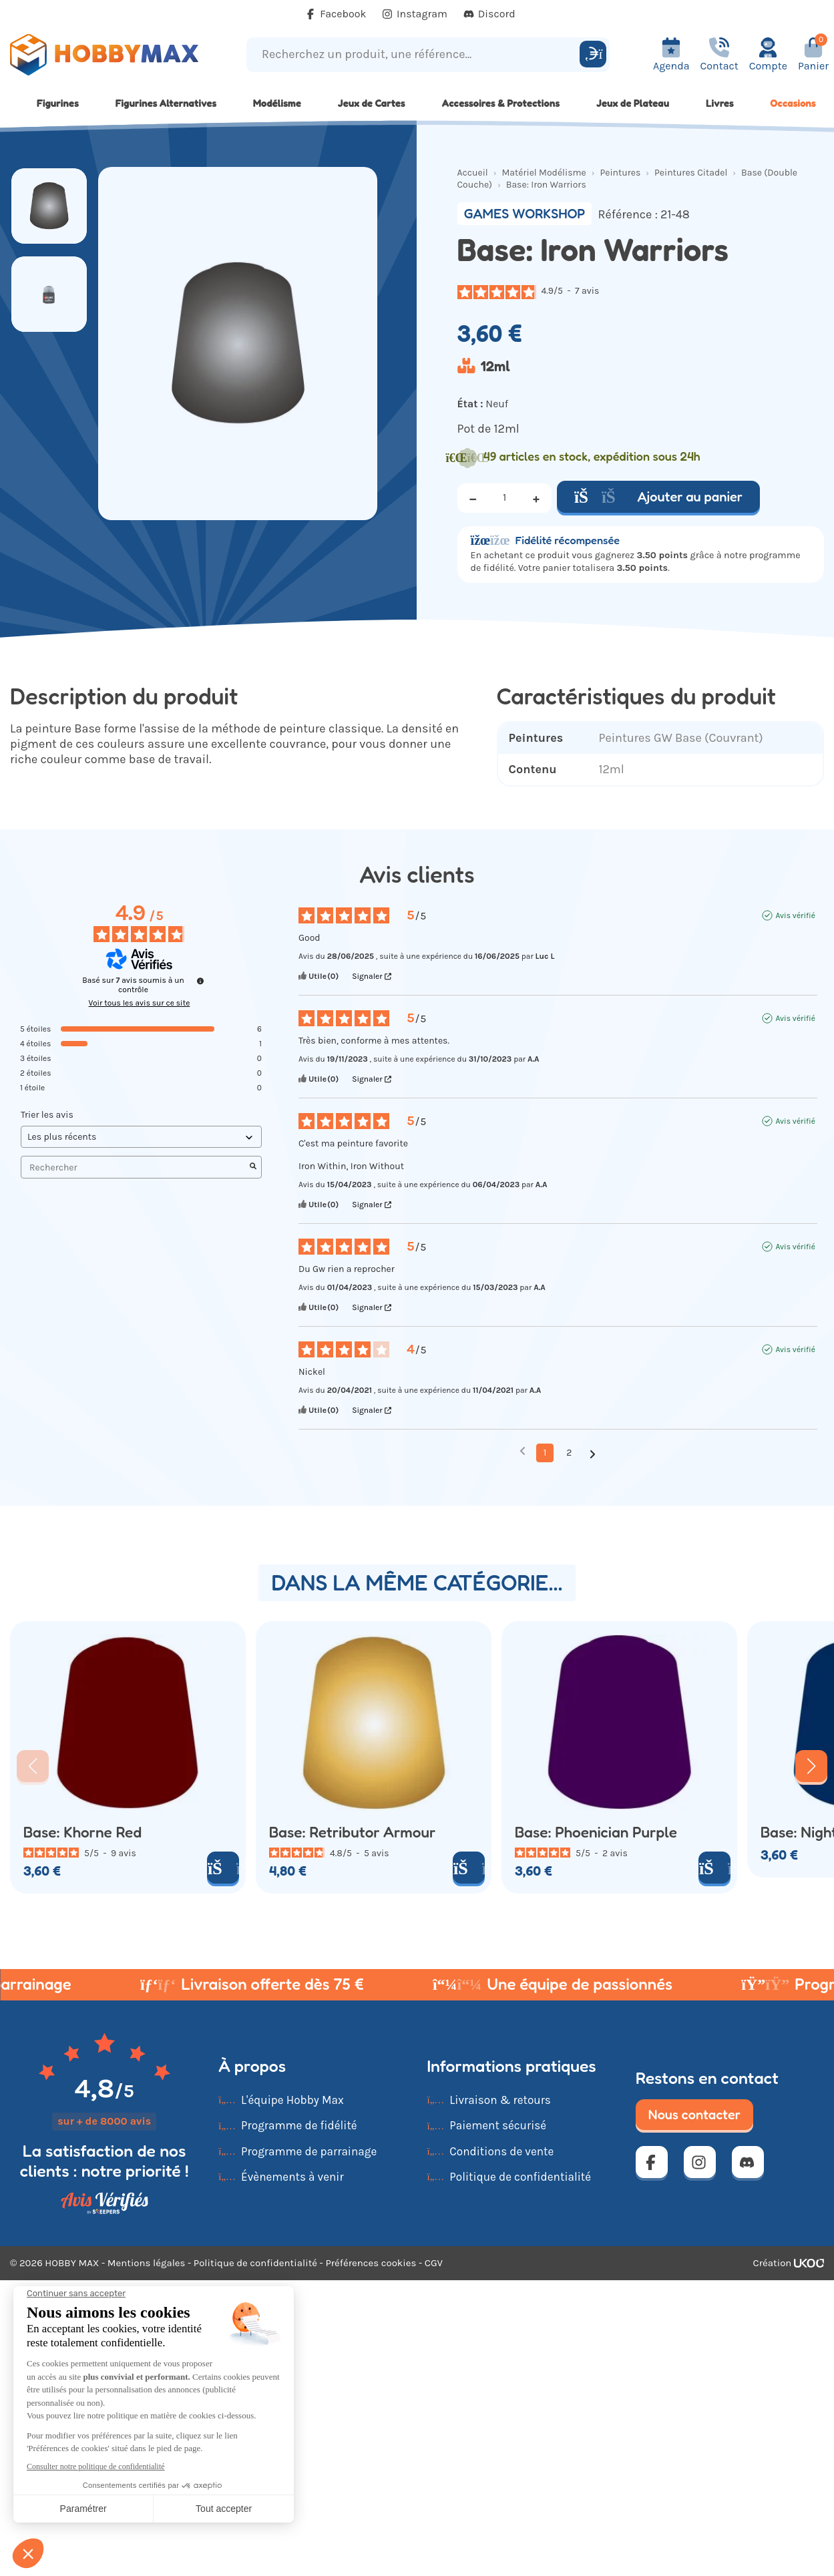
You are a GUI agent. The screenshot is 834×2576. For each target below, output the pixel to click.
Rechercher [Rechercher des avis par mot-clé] (134, 1167)
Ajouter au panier (658, 497)
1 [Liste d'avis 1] (545, 1452)
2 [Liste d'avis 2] (569, 1452)
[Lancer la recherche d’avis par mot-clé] (253, 1167)
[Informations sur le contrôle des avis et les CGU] (200, 981)
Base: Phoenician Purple (596, 1832)
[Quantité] (505, 498)
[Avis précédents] (522, 1451)
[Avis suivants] (593, 1453)
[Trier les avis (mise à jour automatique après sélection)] (141, 1137)
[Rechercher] (593, 54)
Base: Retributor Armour (352, 1832)
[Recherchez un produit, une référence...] (415, 54)
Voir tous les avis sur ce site (139, 1003)
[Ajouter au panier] (223, 1868)
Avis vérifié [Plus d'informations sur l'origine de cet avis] (795, 915)
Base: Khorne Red (82, 1832)
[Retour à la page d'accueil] (104, 54)
